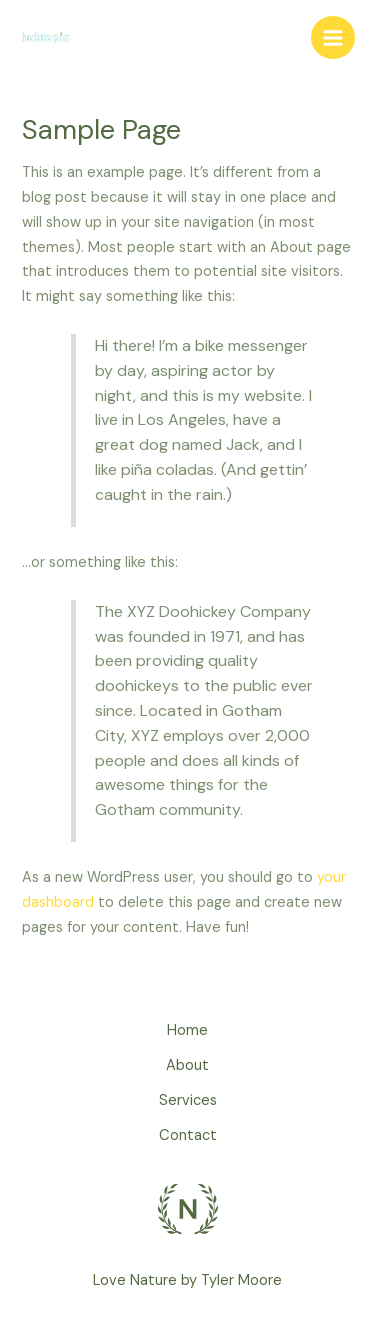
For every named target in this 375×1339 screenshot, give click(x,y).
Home (187, 1030)
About (187, 1065)
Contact (188, 1135)
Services (188, 1100)
